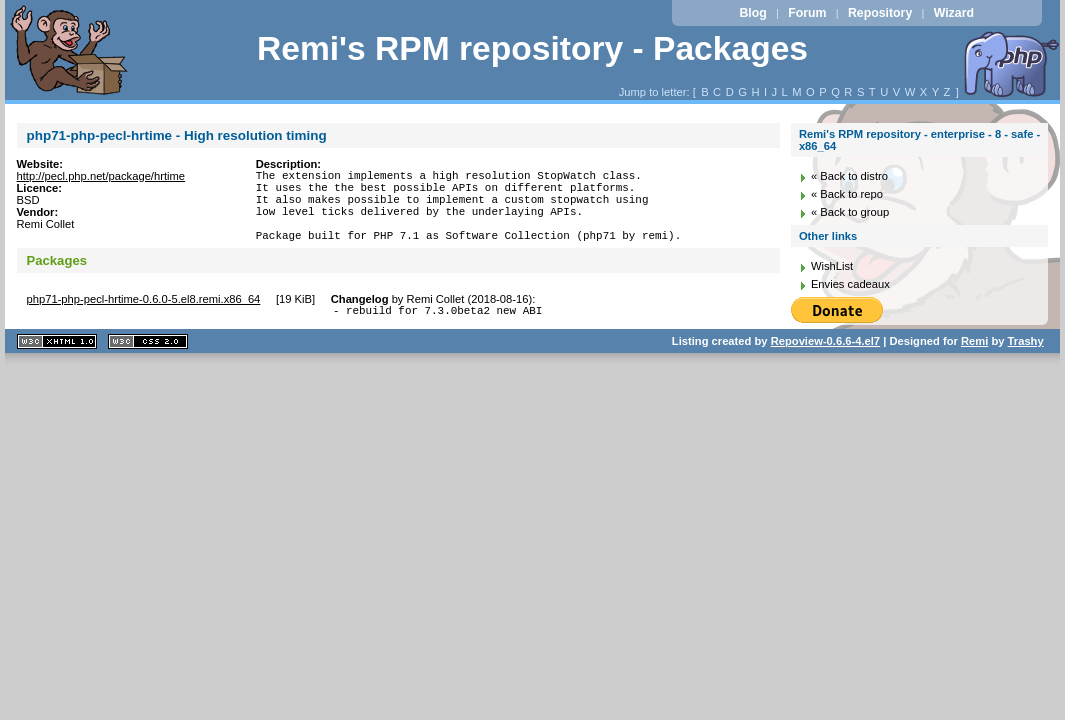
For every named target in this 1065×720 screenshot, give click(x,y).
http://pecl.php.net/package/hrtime (101, 176)
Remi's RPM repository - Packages (532, 48)
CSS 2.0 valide (148, 362)
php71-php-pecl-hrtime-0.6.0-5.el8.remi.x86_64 (144, 317)
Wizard (954, 13)
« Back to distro (849, 176)
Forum (807, 13)
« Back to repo (847, 194)
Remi (974, 362)
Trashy (1026, 362)
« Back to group (850, 212)
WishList (832, 266)
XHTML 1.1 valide (57, 362)
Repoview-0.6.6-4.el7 (825, 362)
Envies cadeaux (850, 284)
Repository (880, 13)
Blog (752, 13)
